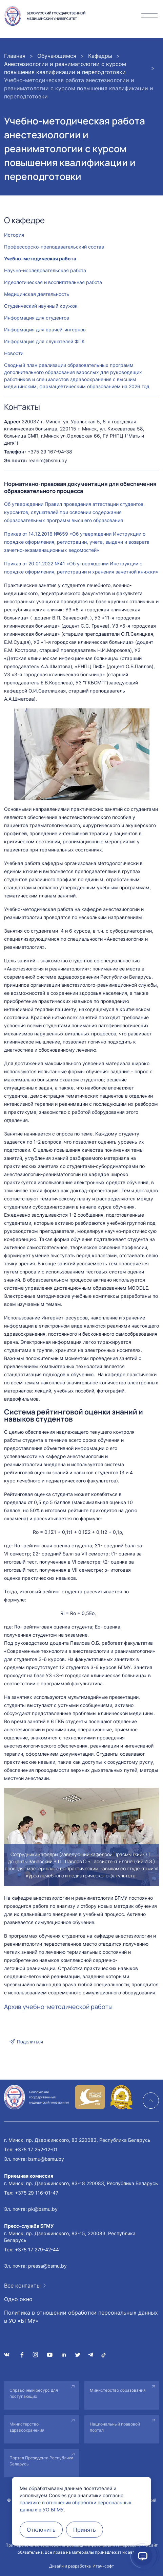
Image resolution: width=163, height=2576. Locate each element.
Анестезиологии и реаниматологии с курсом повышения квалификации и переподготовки (65, 68)
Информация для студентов (36, 318)
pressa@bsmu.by (47, 2266)
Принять (84, 2529)
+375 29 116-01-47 (36, 2193)
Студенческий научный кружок (41, 306)
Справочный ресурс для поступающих (33, 2393)
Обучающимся (56, 55)
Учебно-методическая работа (40, 258)
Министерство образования (118, 2390)
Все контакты (22, 2285)
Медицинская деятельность (36, 294)
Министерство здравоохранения (26, 2427)
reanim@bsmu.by (47, 460)
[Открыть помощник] (142, 2556)
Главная (14, 55)
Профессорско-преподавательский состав (54, 247)
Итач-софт (103, 2566)
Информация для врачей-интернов (45, 329)
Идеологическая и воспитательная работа (53, 282)
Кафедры (100, 55)
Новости (13, 353)
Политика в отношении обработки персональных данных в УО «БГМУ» (81, 2316)
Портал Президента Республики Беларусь (41, 2460)
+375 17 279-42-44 (37, 2249)
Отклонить (41, 2529)
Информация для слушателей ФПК (44, 341)
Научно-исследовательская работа (45, 270)
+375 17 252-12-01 (36, 2149)
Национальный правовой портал (115, 2427)
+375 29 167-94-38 (49, 451)
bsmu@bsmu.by (46, 2159)
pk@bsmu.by (43, 2209)
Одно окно (18, 2299)
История (14, 235)
